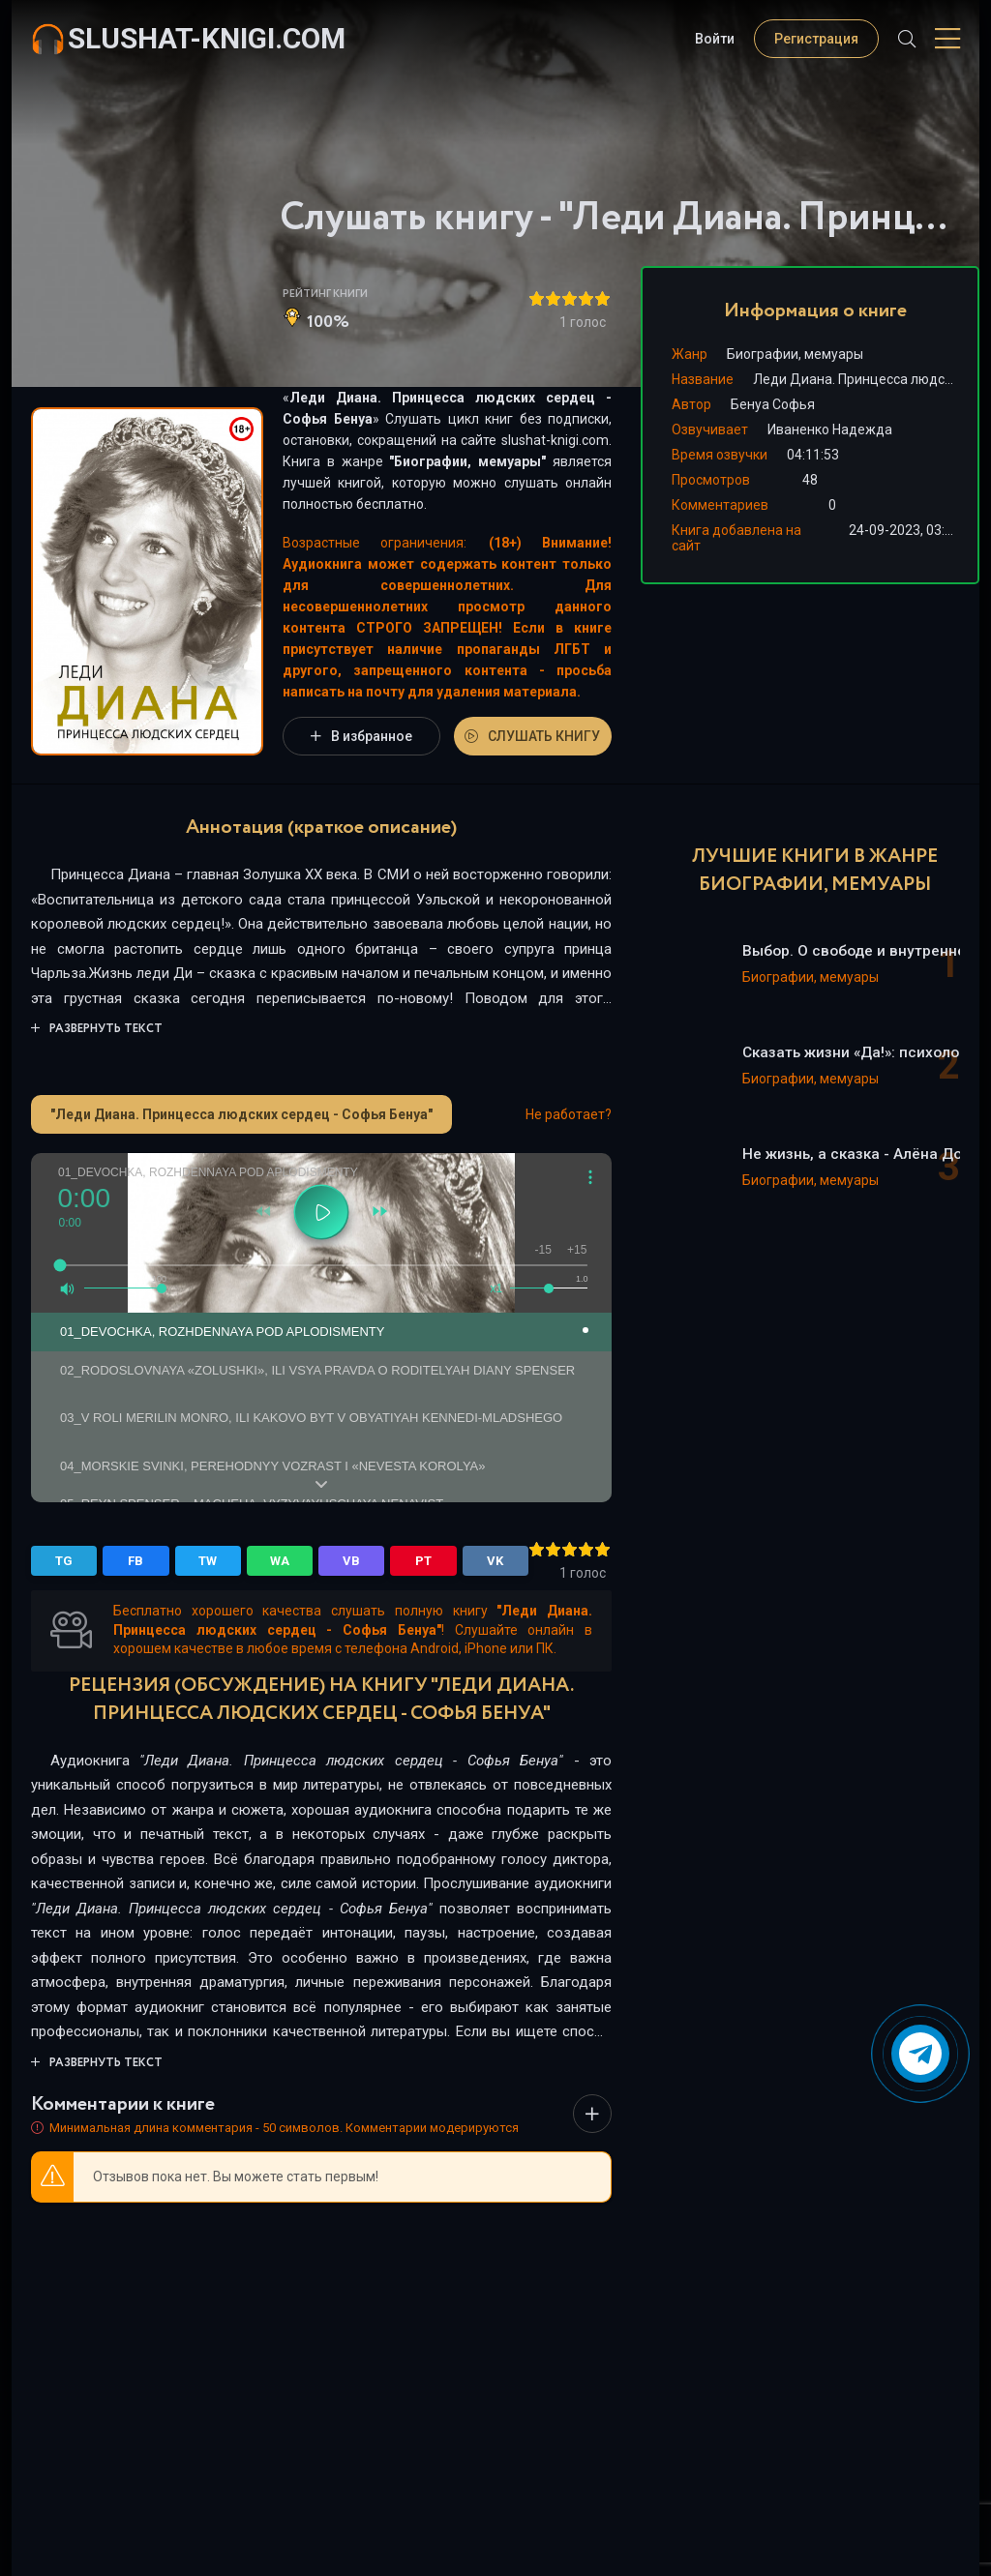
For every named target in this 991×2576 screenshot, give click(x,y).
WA (279, 1561)
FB (135, 1561)
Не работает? (569, 1114)
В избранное (361, 736)
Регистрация (816, 38)
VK (495, 1561)
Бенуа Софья (773, 404)
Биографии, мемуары (467, 461)
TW (207, 1561)
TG (64, 1561)
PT (423, 1561)
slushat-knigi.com (206, 38)
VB (351, 1561)
